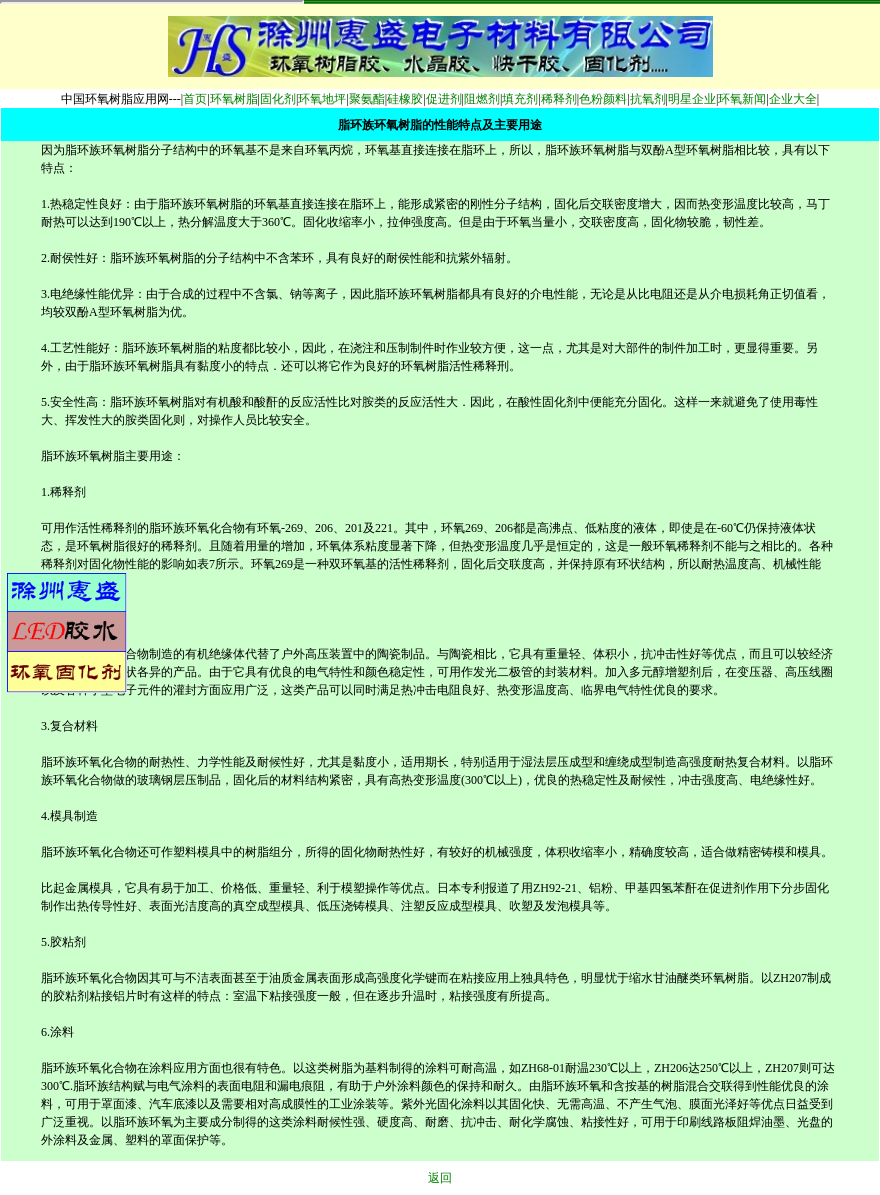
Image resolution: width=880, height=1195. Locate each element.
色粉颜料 (603, 99)
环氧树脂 (234, 99)
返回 (440, 1178)
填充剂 (520, 99)
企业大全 (793, 99)
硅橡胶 (405, 99)
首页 (195, 99)
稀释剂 (559, 99)
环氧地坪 (322, 99)
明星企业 (692, 99)
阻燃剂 (482, 99)
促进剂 (444, 99)
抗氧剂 (648, 99)
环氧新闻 (742, 99)
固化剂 (278, 99)
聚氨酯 (367, 99)
